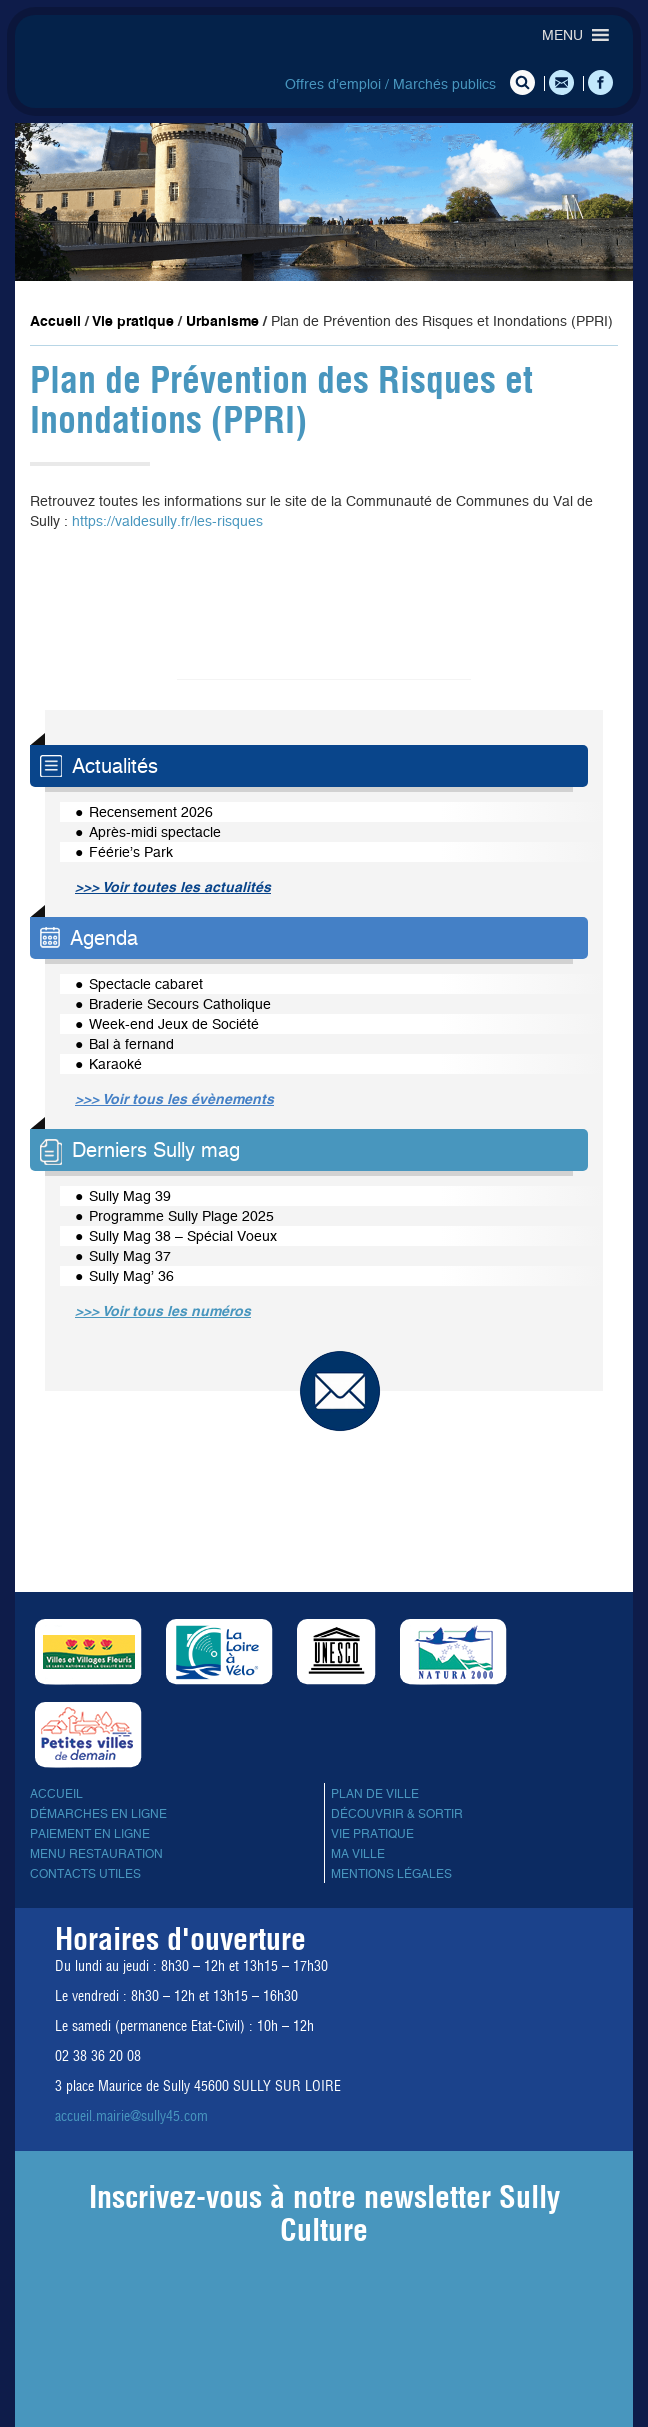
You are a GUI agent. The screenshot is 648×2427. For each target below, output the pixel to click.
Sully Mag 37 (130, 1256)
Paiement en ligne (90, 1834)
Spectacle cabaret (146, 984)
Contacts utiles (85, 1874)
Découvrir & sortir (397, 1814)
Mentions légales (391, 1874)
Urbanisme (222, 321)
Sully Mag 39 (130, 1196)
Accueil (55, 321)
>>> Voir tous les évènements (174, 1099)
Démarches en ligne (98, 1814)
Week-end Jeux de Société (174, 1024)
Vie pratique (133, 321)
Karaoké (115, 1064)
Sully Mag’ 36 (131, 1276)
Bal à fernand (131, 1044)
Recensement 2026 (151, 812)
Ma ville (358, 1854)
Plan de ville (375, 1794)
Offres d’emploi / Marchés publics (390, 84)
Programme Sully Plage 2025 (181, 1216)
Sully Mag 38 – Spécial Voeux (183, 1236)
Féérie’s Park (131, 852)
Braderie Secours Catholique (180, 1004)
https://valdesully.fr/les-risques (167, 521)
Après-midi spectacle (155, 832)
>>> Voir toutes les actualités (173, 887)
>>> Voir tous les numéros (163, 1311)
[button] (562, 35)
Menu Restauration (96, 1854)
